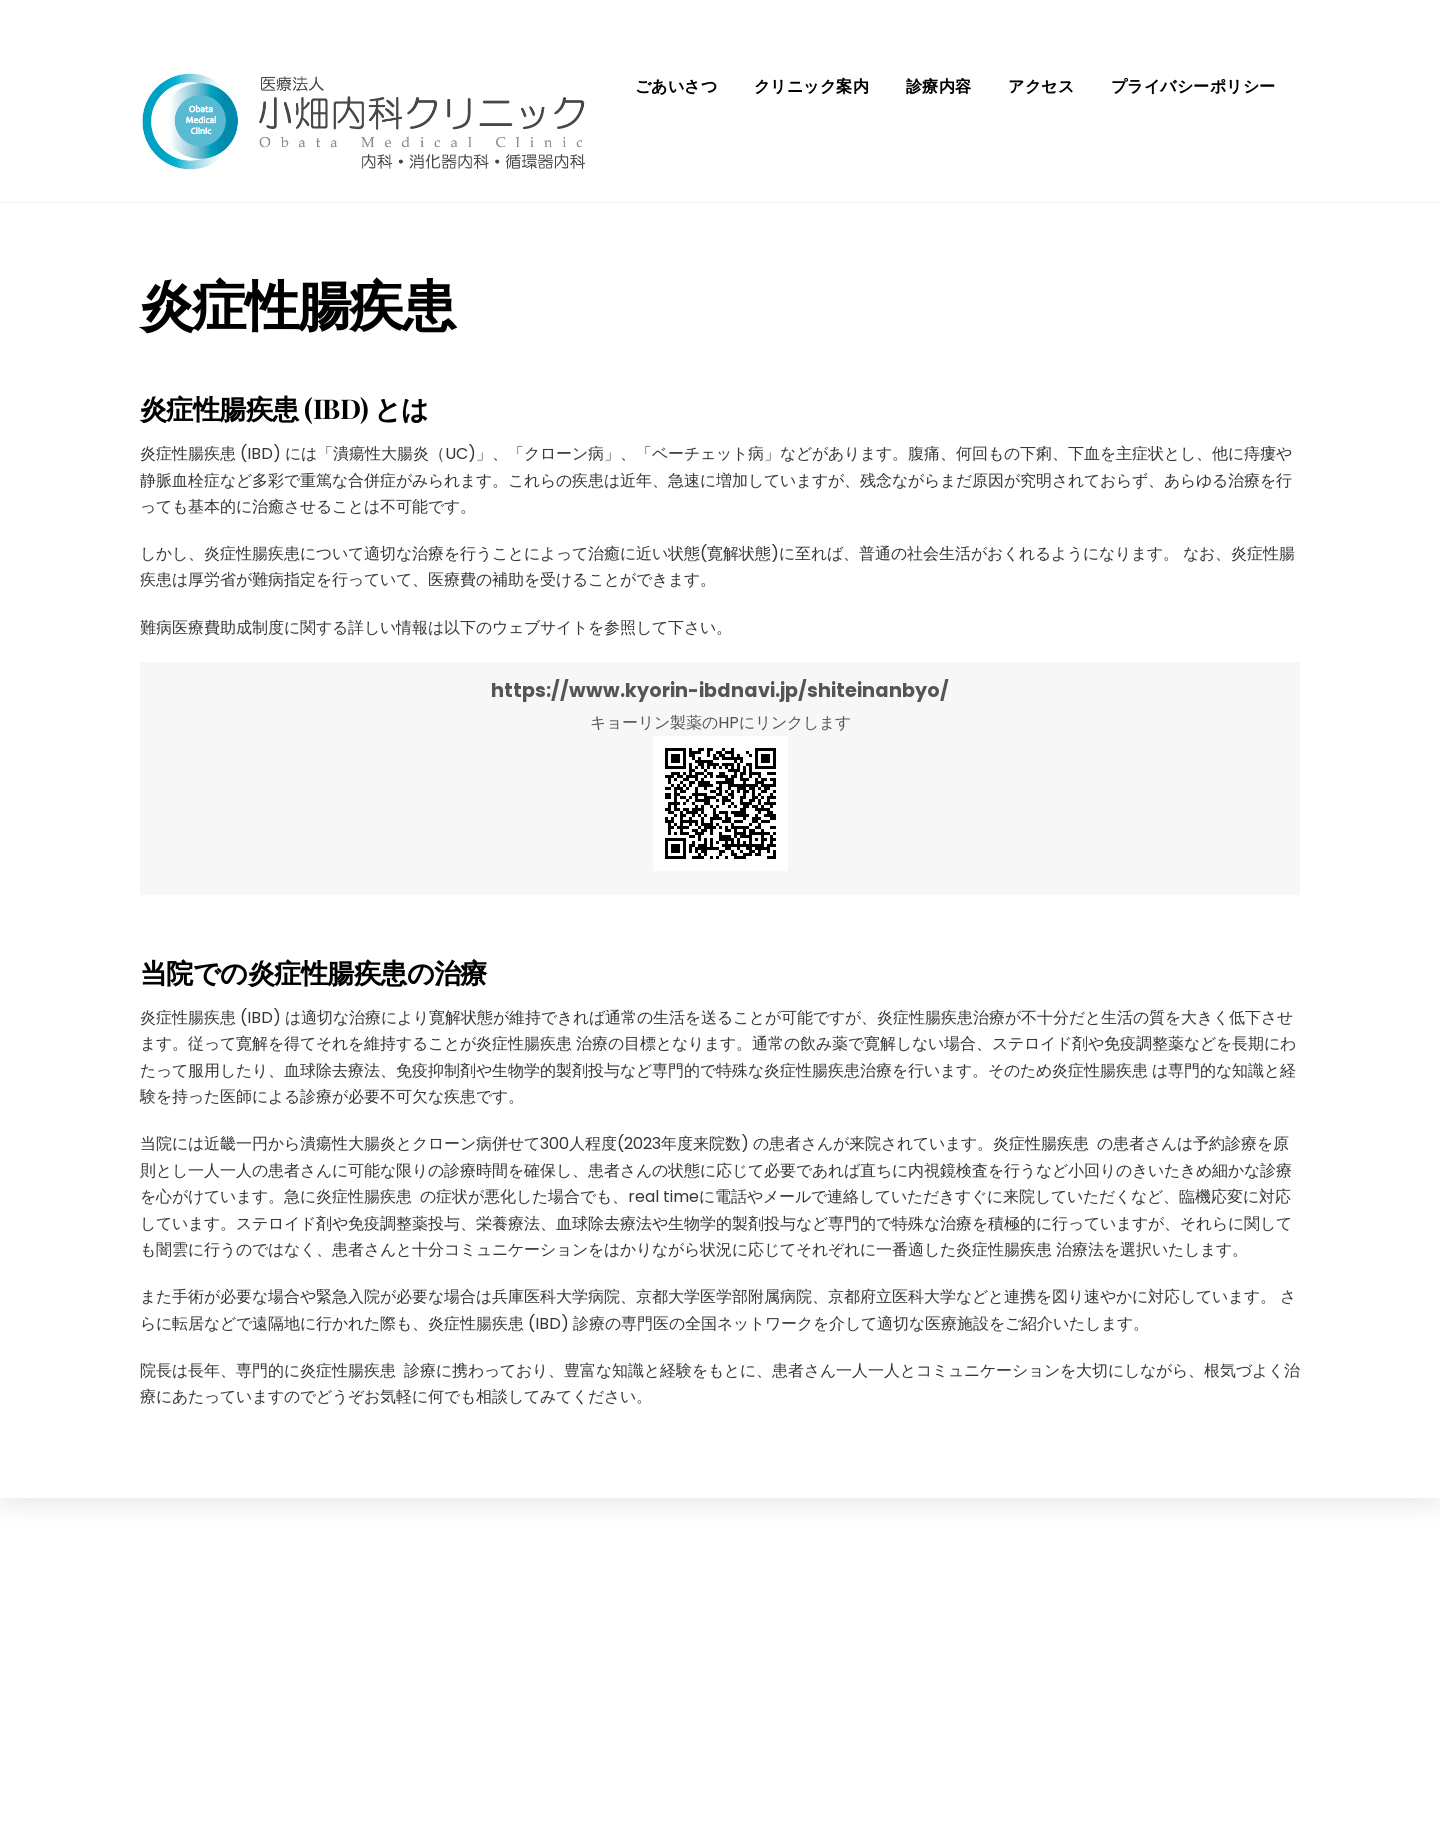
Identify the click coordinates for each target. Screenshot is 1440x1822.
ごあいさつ (676, 86)
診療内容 (939, 86)
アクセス (1041, 86)
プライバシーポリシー (1193, 86)
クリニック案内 (811, 86)
